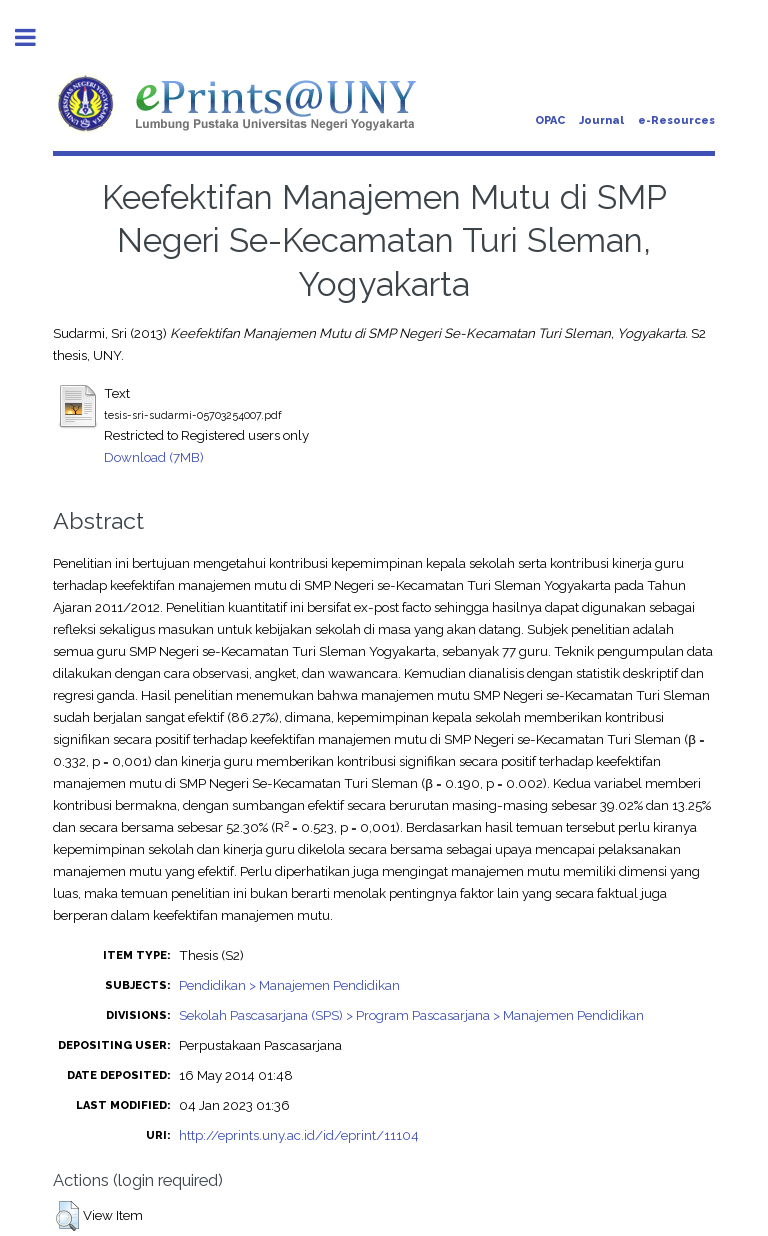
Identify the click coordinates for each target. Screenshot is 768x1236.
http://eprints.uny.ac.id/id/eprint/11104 (299, 1135)
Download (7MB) (154, 457)
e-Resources (676, 120)
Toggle (36, 37)
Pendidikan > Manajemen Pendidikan (289, 985)
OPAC (550, 120)
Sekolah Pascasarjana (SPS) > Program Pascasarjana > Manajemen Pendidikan (411, 1015)
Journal (601, 120)
